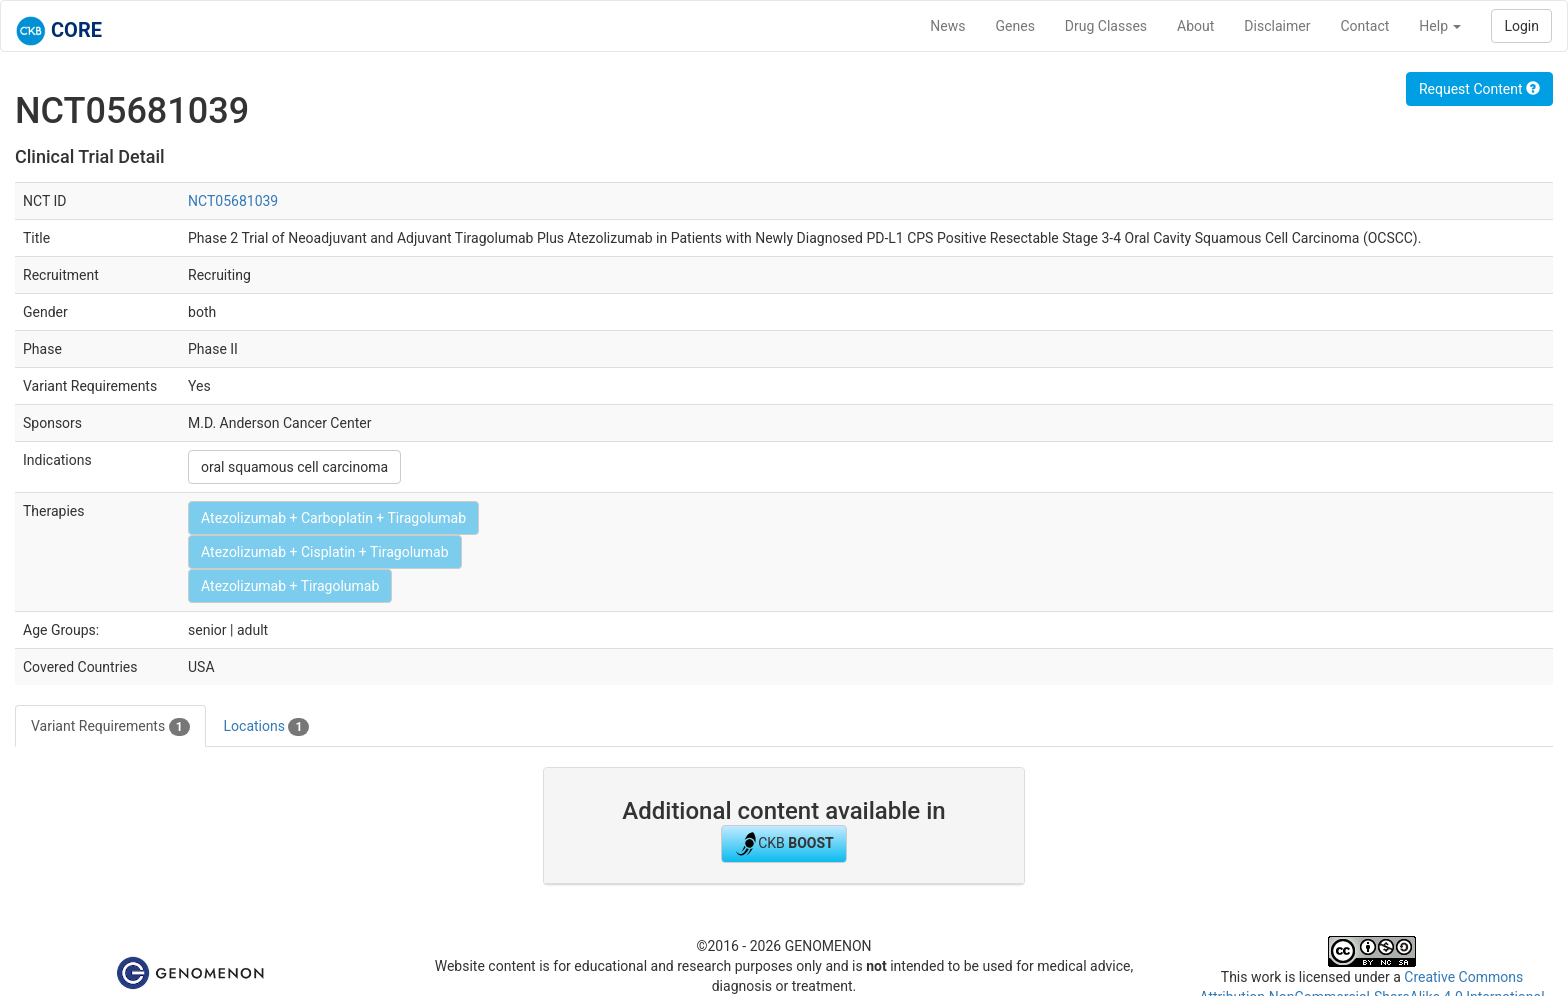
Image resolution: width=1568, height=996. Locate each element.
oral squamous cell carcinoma (294, 467)
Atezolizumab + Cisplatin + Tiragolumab (324, 552)
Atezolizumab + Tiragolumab (290, 586)
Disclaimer (1277, 26)
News (947, 26)
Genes (1015, 26)
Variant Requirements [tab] (110, 727)
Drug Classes (1106, 26)
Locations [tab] (267, 727)
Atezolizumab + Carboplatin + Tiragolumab (333, 518)
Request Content (1479, 89)
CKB (784, 844)
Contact (1364, 26)
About (1195, 26)
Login (1521, 26)
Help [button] (1440, 26)
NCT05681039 (233, 201)
